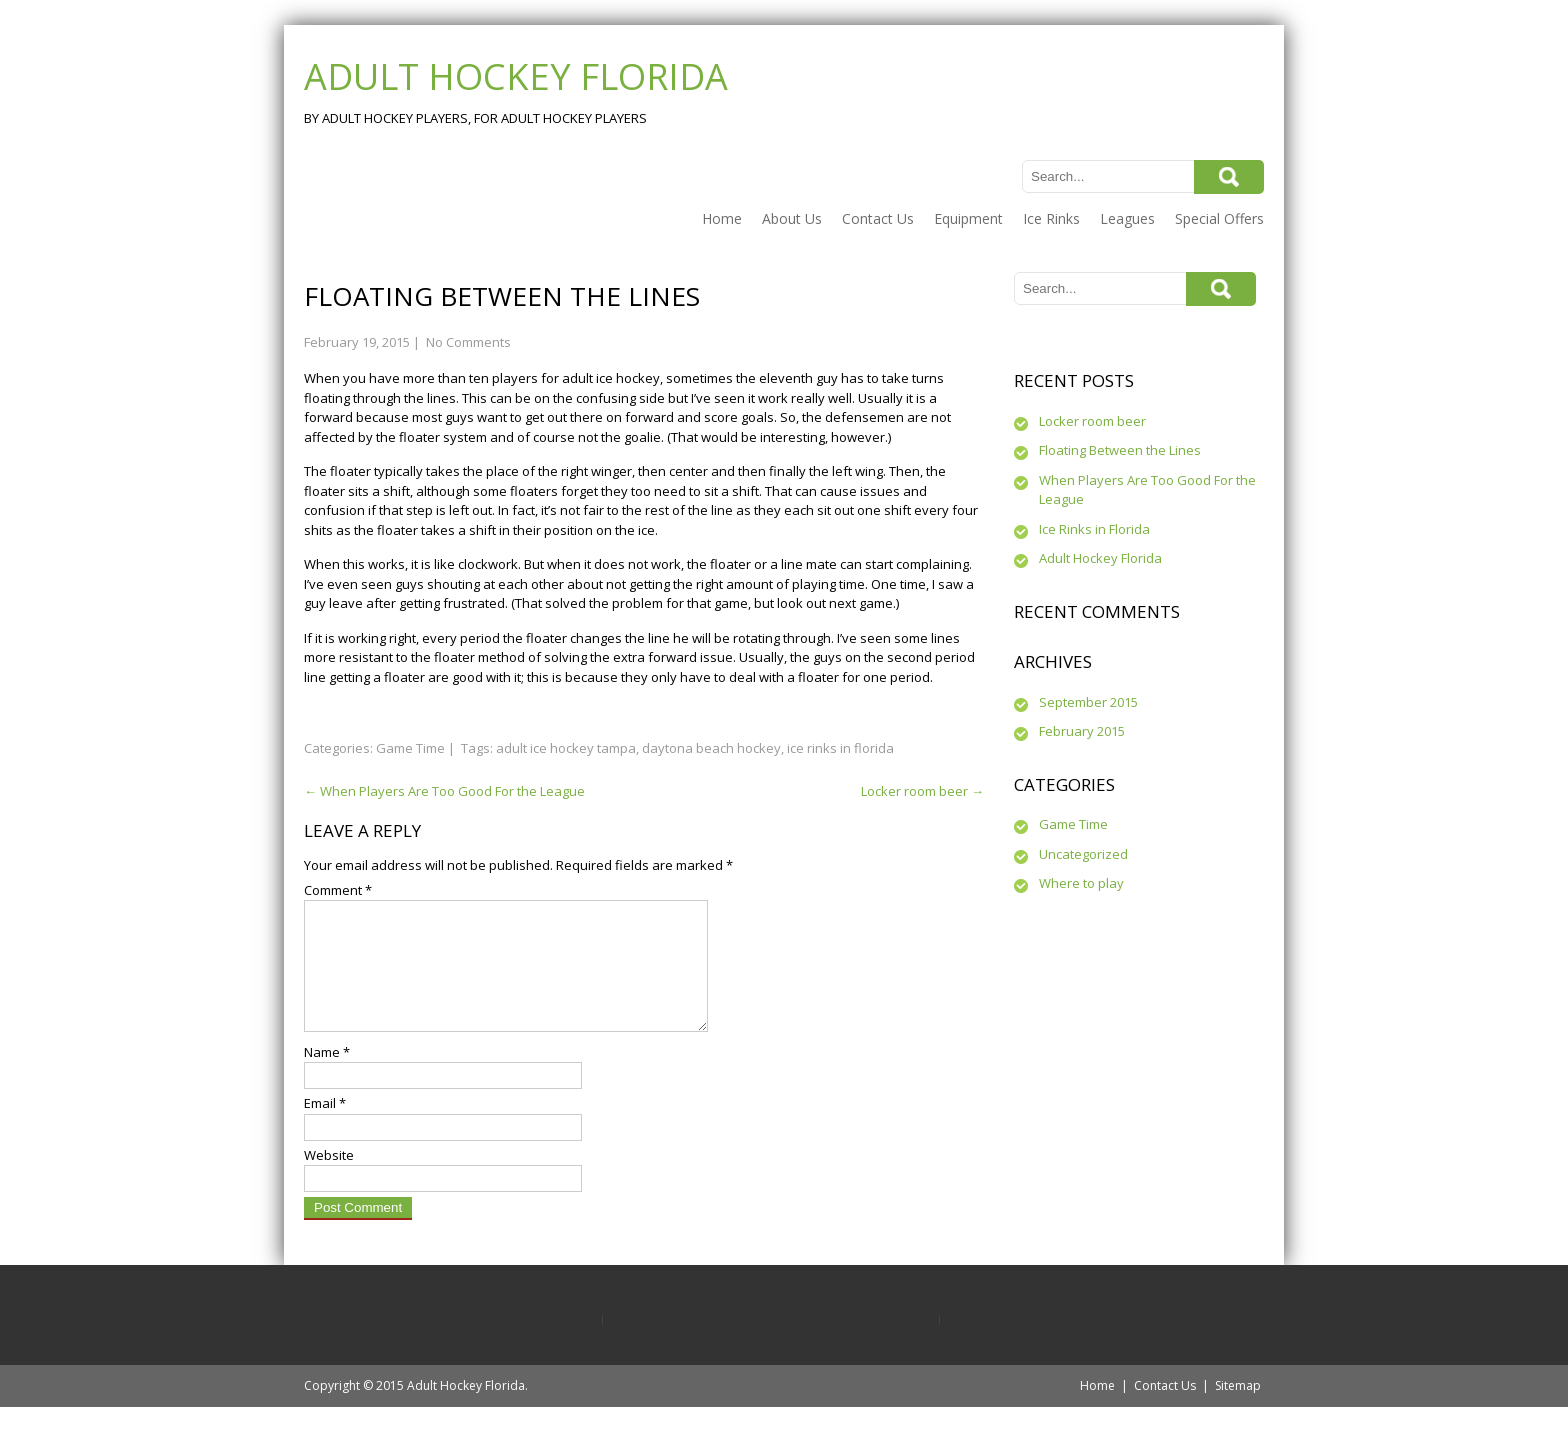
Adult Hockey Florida (1100, 558)
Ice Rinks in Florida (1094, 529)
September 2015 (1088, 702)
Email (325, 1127)
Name (327, 1076)
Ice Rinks (1051, 218)
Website (329, 1179)
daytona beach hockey (711, 748)
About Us (792, 218)
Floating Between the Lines (1120, 450)
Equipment (968, 218)
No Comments (468, 342)
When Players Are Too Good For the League (444, 791)
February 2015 (1082, 731)
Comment (338, 890)
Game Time (410, 748)
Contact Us (878, 218)
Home (722, 218)
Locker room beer (922, 791)
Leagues (1127, 218)
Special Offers (1219, 218)
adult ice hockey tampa (566, 748)
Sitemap (1238, 1409)
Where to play (1081, 883)
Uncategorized (1083, 854)
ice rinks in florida (840, 748)
